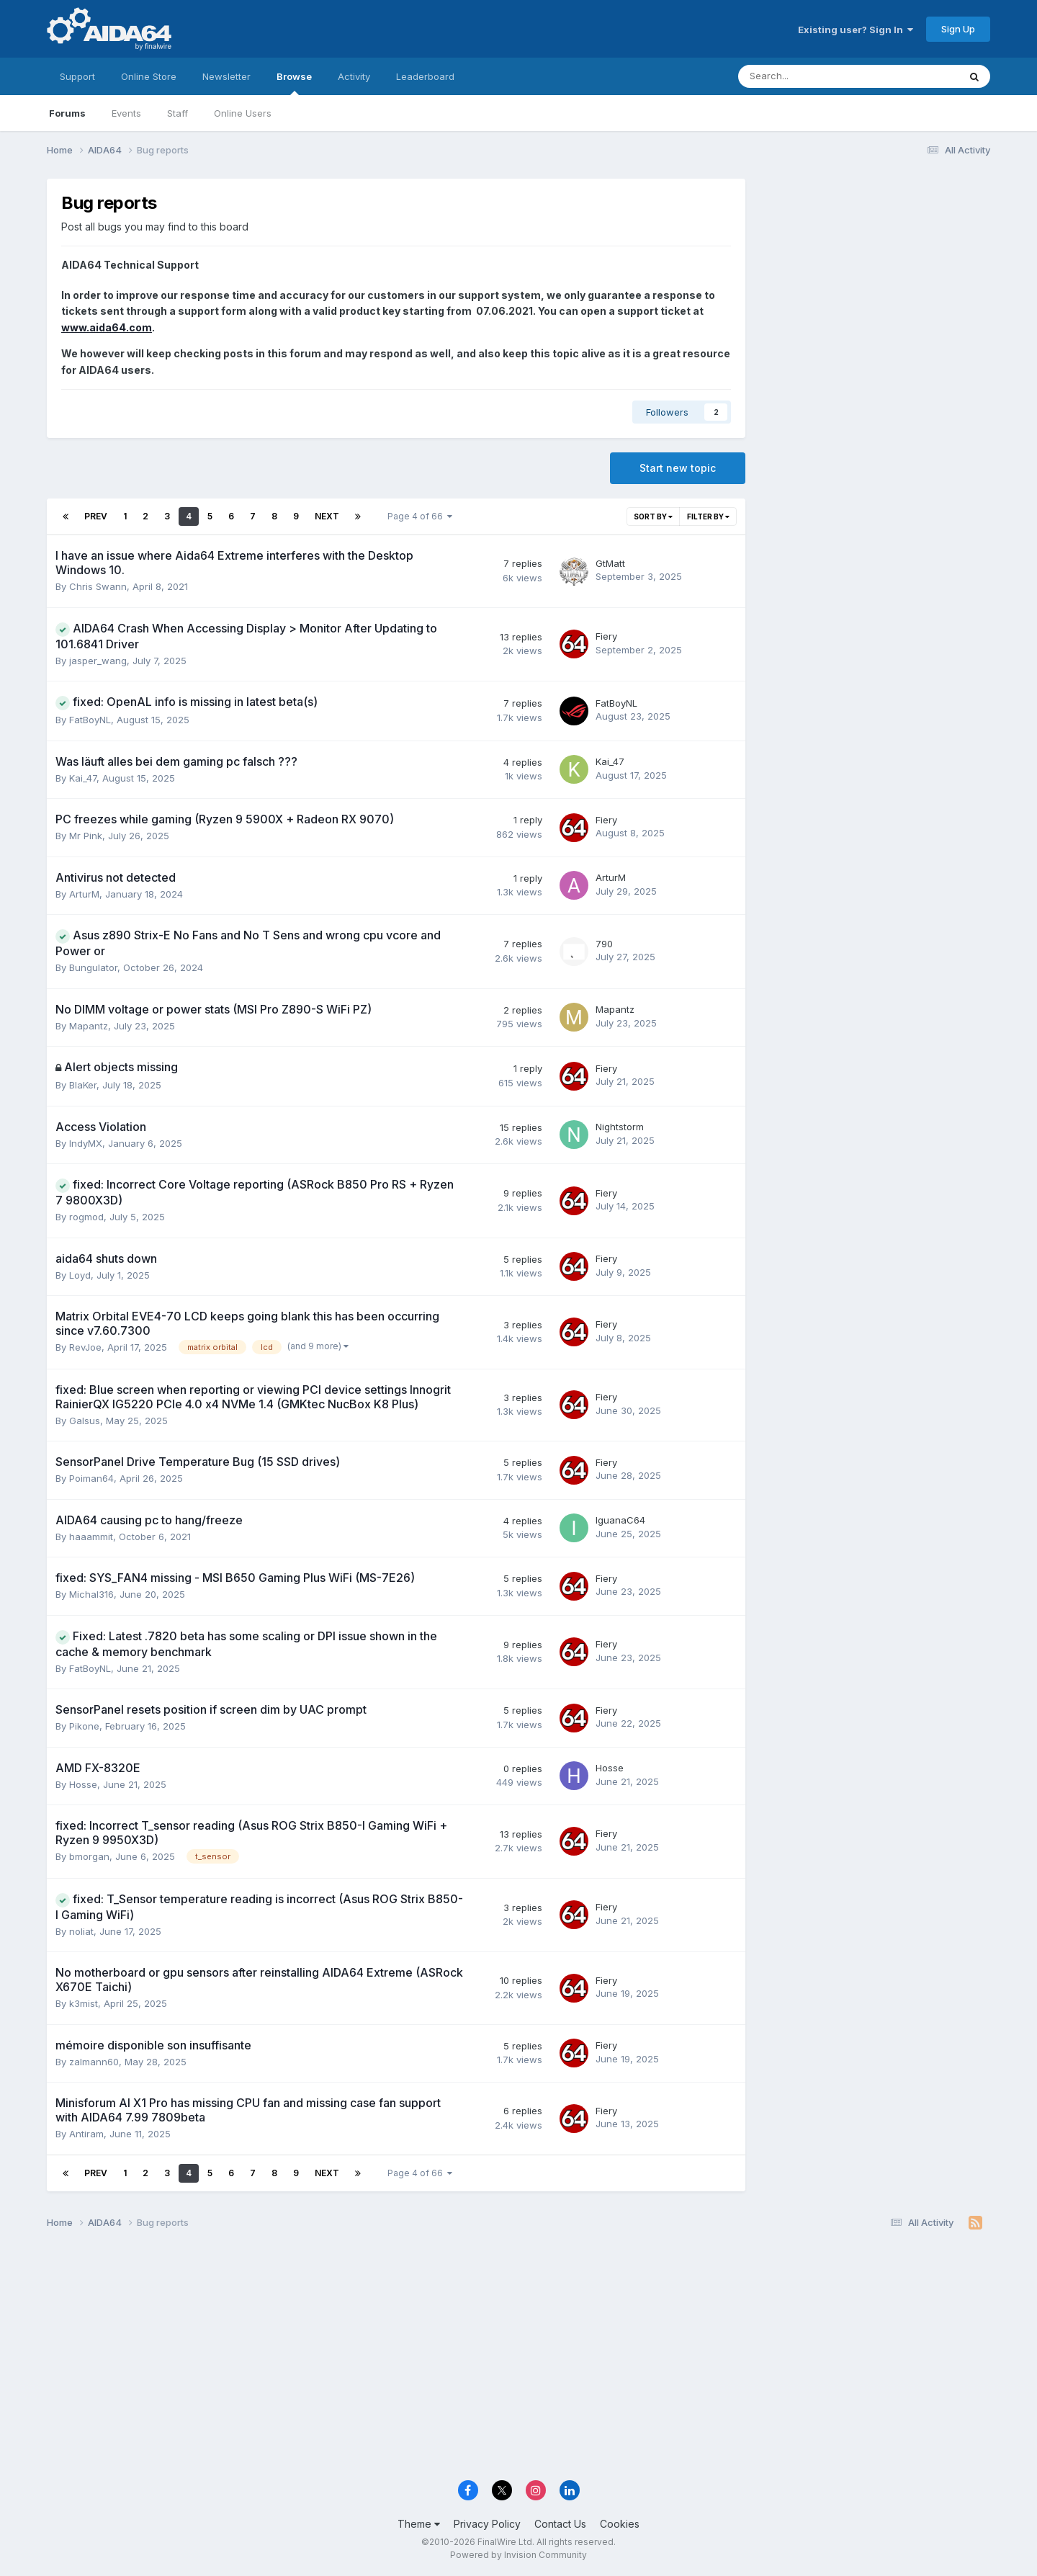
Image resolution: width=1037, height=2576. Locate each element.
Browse (294, 83)
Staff (177, 113)
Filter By (708, 516)
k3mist (83, 2003)
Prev (95, 516)
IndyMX (85, 1143)
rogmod (86, 1216)
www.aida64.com (106, 327)
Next (327, 516)
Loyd (80, 1275)
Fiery (606, 636)
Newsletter (226, 76)
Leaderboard (425, 76)
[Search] (810, 76)
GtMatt (610, 563)
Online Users (242, 113)
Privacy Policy (487, 2524)
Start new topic (677, 468)
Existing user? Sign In (855, 29)
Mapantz (88, 1026)
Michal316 (91, 1594)
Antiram (86, 2133)
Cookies (619, 2524)
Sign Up (958, 29)
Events (126, 113)
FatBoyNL (90, 719)
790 (604, 943)
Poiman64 (91, 1478)
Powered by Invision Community (518, 2554)
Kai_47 (82, 778)
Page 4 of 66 (419, 516)
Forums (67, 113)
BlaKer (82, 1085)
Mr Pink (85, 835)
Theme (419, 2524)
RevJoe (85, 1347)
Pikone (84, 1726)
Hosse (83, 1784)
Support (77, 76)
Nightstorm (620, 1126)
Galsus (84, 1420)
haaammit (91, 1536)
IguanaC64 (620, 1520)
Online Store (148, 76)
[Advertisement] (875, 275)
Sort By (653, 516)
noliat (81, 1931)
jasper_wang (98, 660)
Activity (354, 76)
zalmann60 (94, 2061)
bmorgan (89, 1856)
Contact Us (560, 2524)
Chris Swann (98, 586)
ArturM (84, 894)
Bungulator (93, 967)
